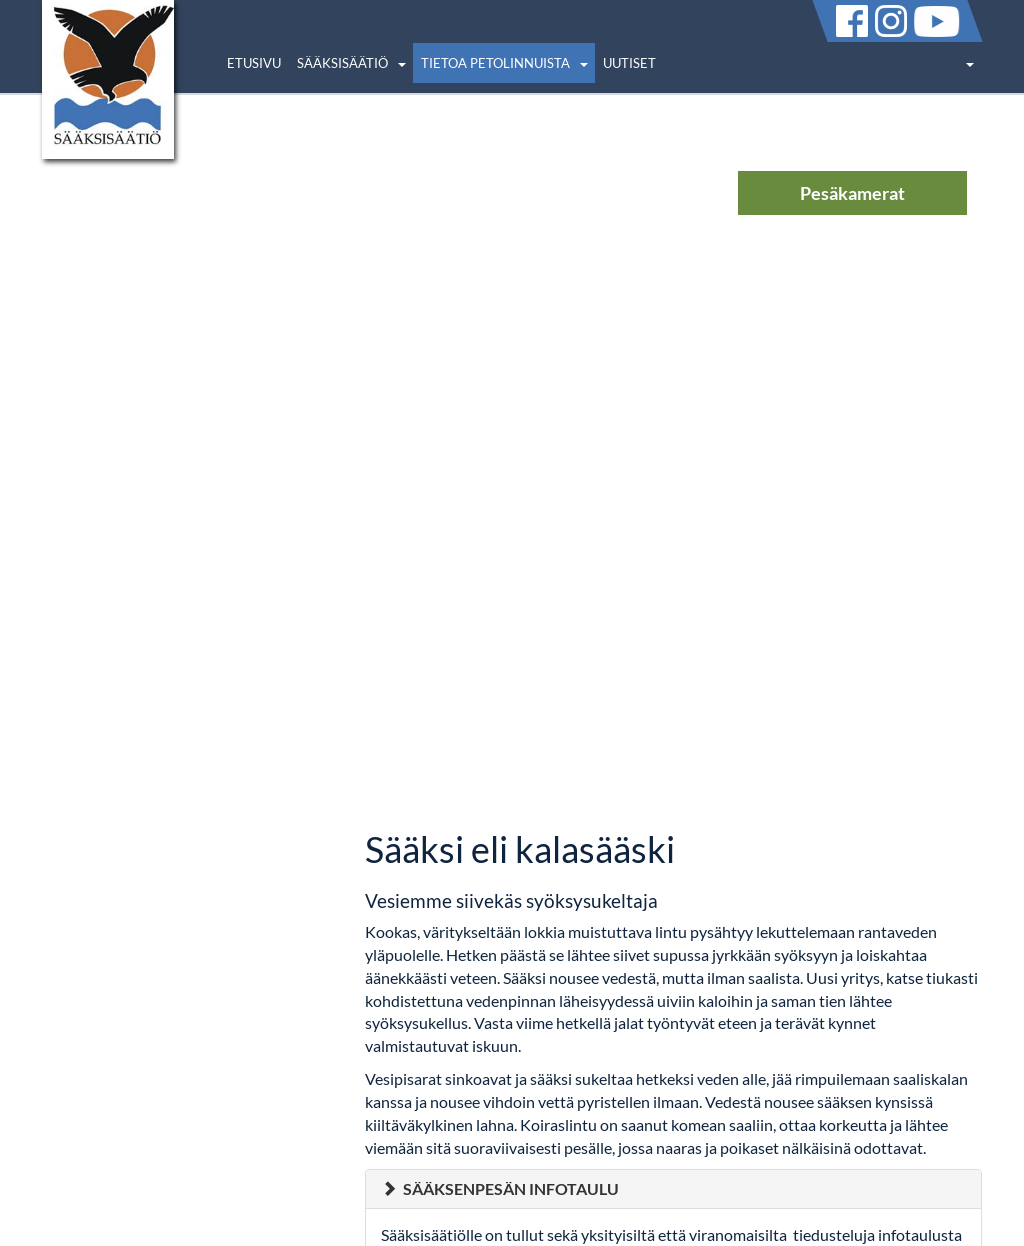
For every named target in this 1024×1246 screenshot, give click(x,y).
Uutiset (629, 63)
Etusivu (254, 63)
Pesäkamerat (852, 193)
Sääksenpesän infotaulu (511, 1188)
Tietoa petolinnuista (495, 63)
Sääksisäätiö (342, 63)
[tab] (673, 1189)
